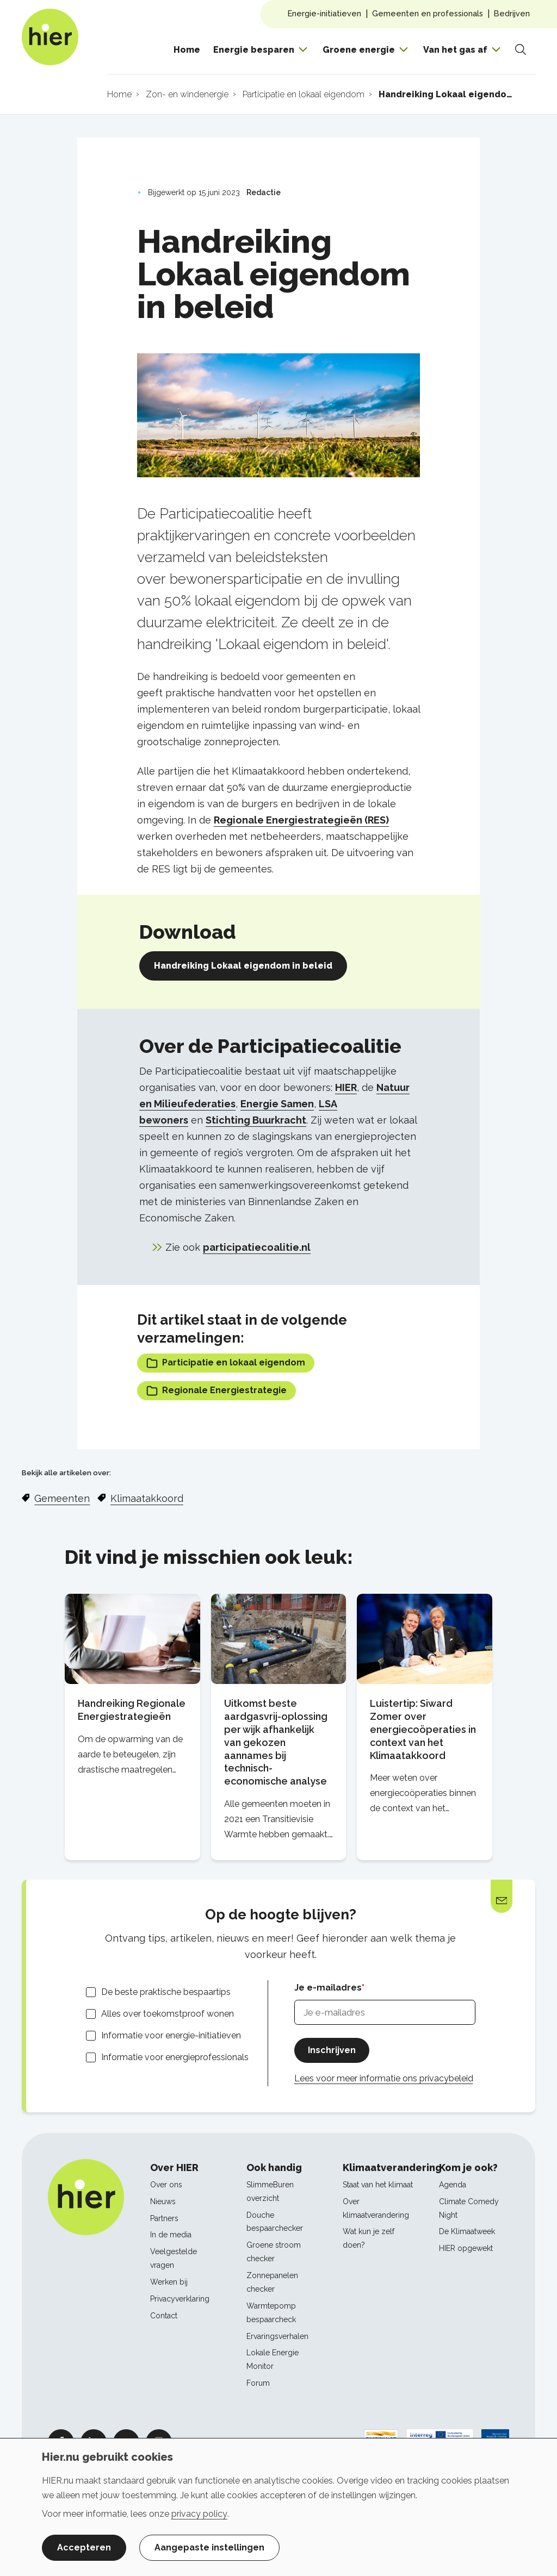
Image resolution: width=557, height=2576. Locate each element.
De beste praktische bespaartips (166, 1992)
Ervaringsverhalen (277, 2336)
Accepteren (84, 2547)
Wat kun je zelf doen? (368, 2238)
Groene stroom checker (273, 2252)
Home (187, 50)
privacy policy (199, 2514)
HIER (346, 1087)
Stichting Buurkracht (256, 1120)
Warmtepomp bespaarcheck (271, 2312)
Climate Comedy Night (469, 2208)
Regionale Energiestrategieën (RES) (301, 820)
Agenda (452, 2184)
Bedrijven (512, 13)
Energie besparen (253, 50)
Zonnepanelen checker (272, 2282)
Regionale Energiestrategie (216, 1390)
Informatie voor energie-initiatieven (171, 2035)
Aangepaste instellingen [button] (209, 2547)
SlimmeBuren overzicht (270, 2191)
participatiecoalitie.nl (257, 1247)
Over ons (166, 2184)
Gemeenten (62, 1498)
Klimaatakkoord (146, 1498)
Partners (164, 2218)
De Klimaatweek (467, 2231)
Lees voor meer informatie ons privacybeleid (383, 2078)
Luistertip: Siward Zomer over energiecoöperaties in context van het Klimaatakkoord (423, 1729)
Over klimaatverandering (376, 2208)
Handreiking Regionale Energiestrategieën (131, 1710)
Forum (258, 2383)
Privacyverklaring (179, 2298)
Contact (163, 2315)
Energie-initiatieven (324, 13)
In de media (170, 2234)
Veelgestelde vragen (173, 2258)
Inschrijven (332, 2050)
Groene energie (359, 50)
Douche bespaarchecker (274, 2222)
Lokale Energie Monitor (272, 2359)
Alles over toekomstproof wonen (167, 2014)
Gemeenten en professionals (427, 13)
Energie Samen (277, 1103)
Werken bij (169, 2282)
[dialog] (278, 2507)
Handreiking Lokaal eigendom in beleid (243, 965)
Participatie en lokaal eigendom (225, 1363)
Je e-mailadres (328, 1987)
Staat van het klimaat (378, 2184)
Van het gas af (455, 50)
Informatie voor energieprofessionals (175, 2057)
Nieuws (163, 2201)
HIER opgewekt (466, 2248)
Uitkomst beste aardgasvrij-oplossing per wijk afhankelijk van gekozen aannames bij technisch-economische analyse (275, 1742)
